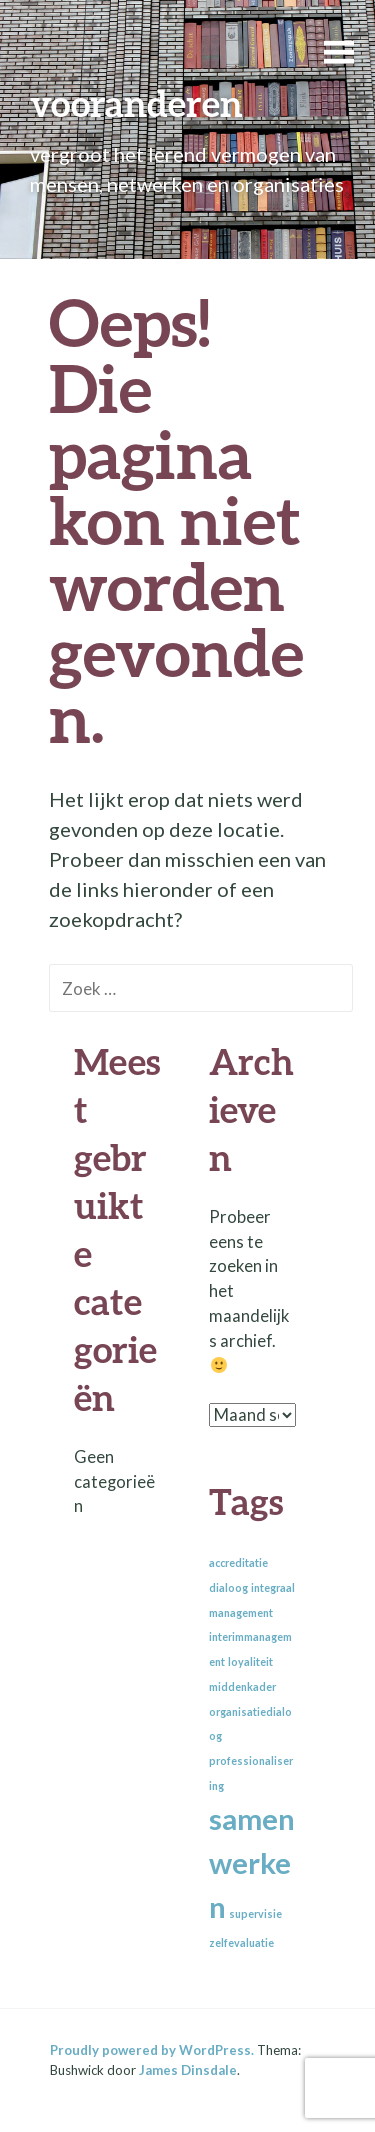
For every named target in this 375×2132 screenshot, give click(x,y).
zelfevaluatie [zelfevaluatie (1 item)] (241, 1942)
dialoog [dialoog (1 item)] (228, 1587)
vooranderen (136, 103)
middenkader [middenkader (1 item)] (242, 1686)
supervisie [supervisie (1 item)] (255, 1913)
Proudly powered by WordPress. (152, 2050)
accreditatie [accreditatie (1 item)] (238, 1562)
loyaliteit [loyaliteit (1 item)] (250, 1661)
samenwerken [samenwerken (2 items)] (252, 1862)
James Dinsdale (188, 2070)
